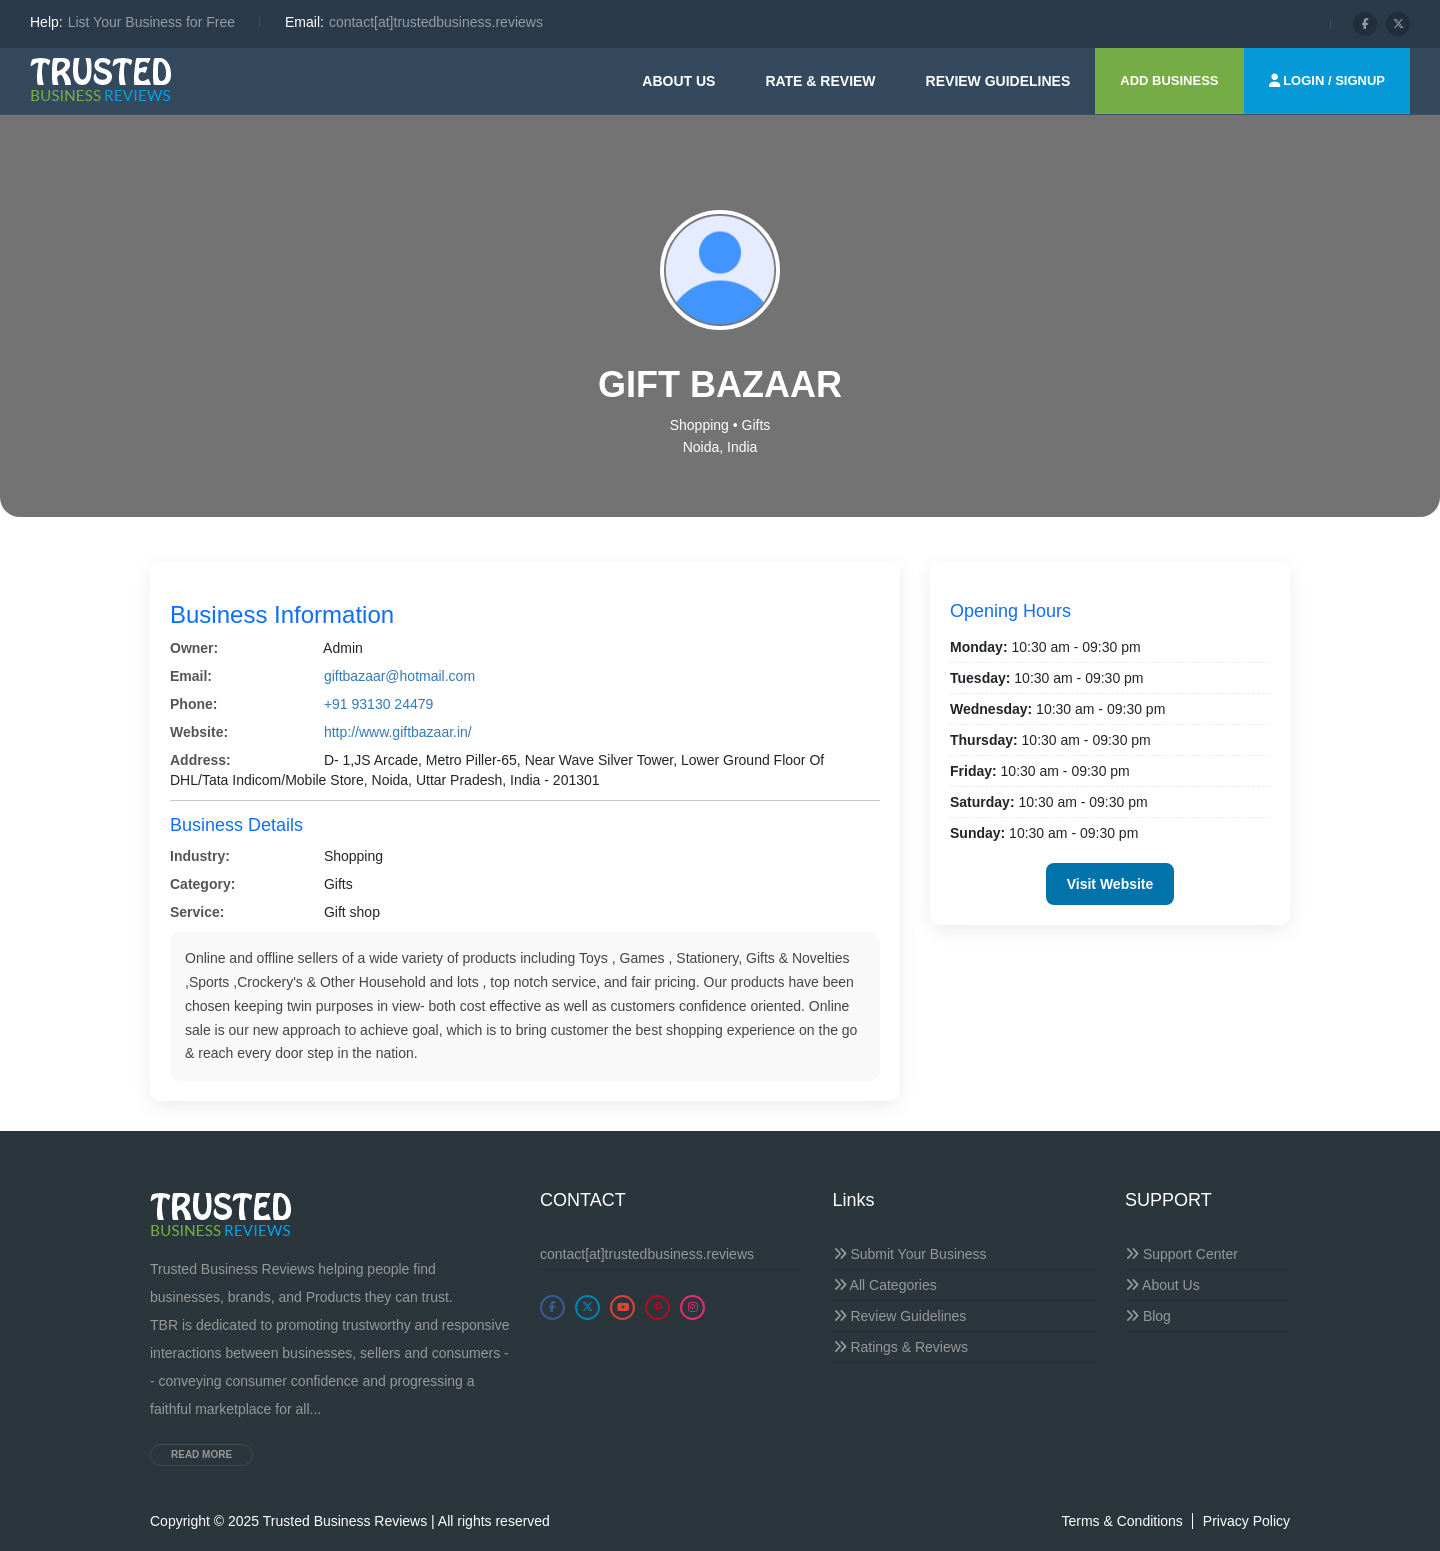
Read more (201, 1454)
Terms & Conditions (1121, 1521)
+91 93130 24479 (378, 704)
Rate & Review (820, 81)
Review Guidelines (900, 1316)
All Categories (885, 1285)
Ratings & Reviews (900, 1347)
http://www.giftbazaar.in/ (398, 732)
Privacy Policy (1246, 1521)
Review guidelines (998, 81)
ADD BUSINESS (1169, 80)
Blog (1148, 1316)
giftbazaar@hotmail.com (399, 676)
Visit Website (1110, 884)
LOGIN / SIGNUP (1327, 80)
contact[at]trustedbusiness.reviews (647, 1254)
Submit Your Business (910, 1254)
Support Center (1181, 1254)
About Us (678, 81)
